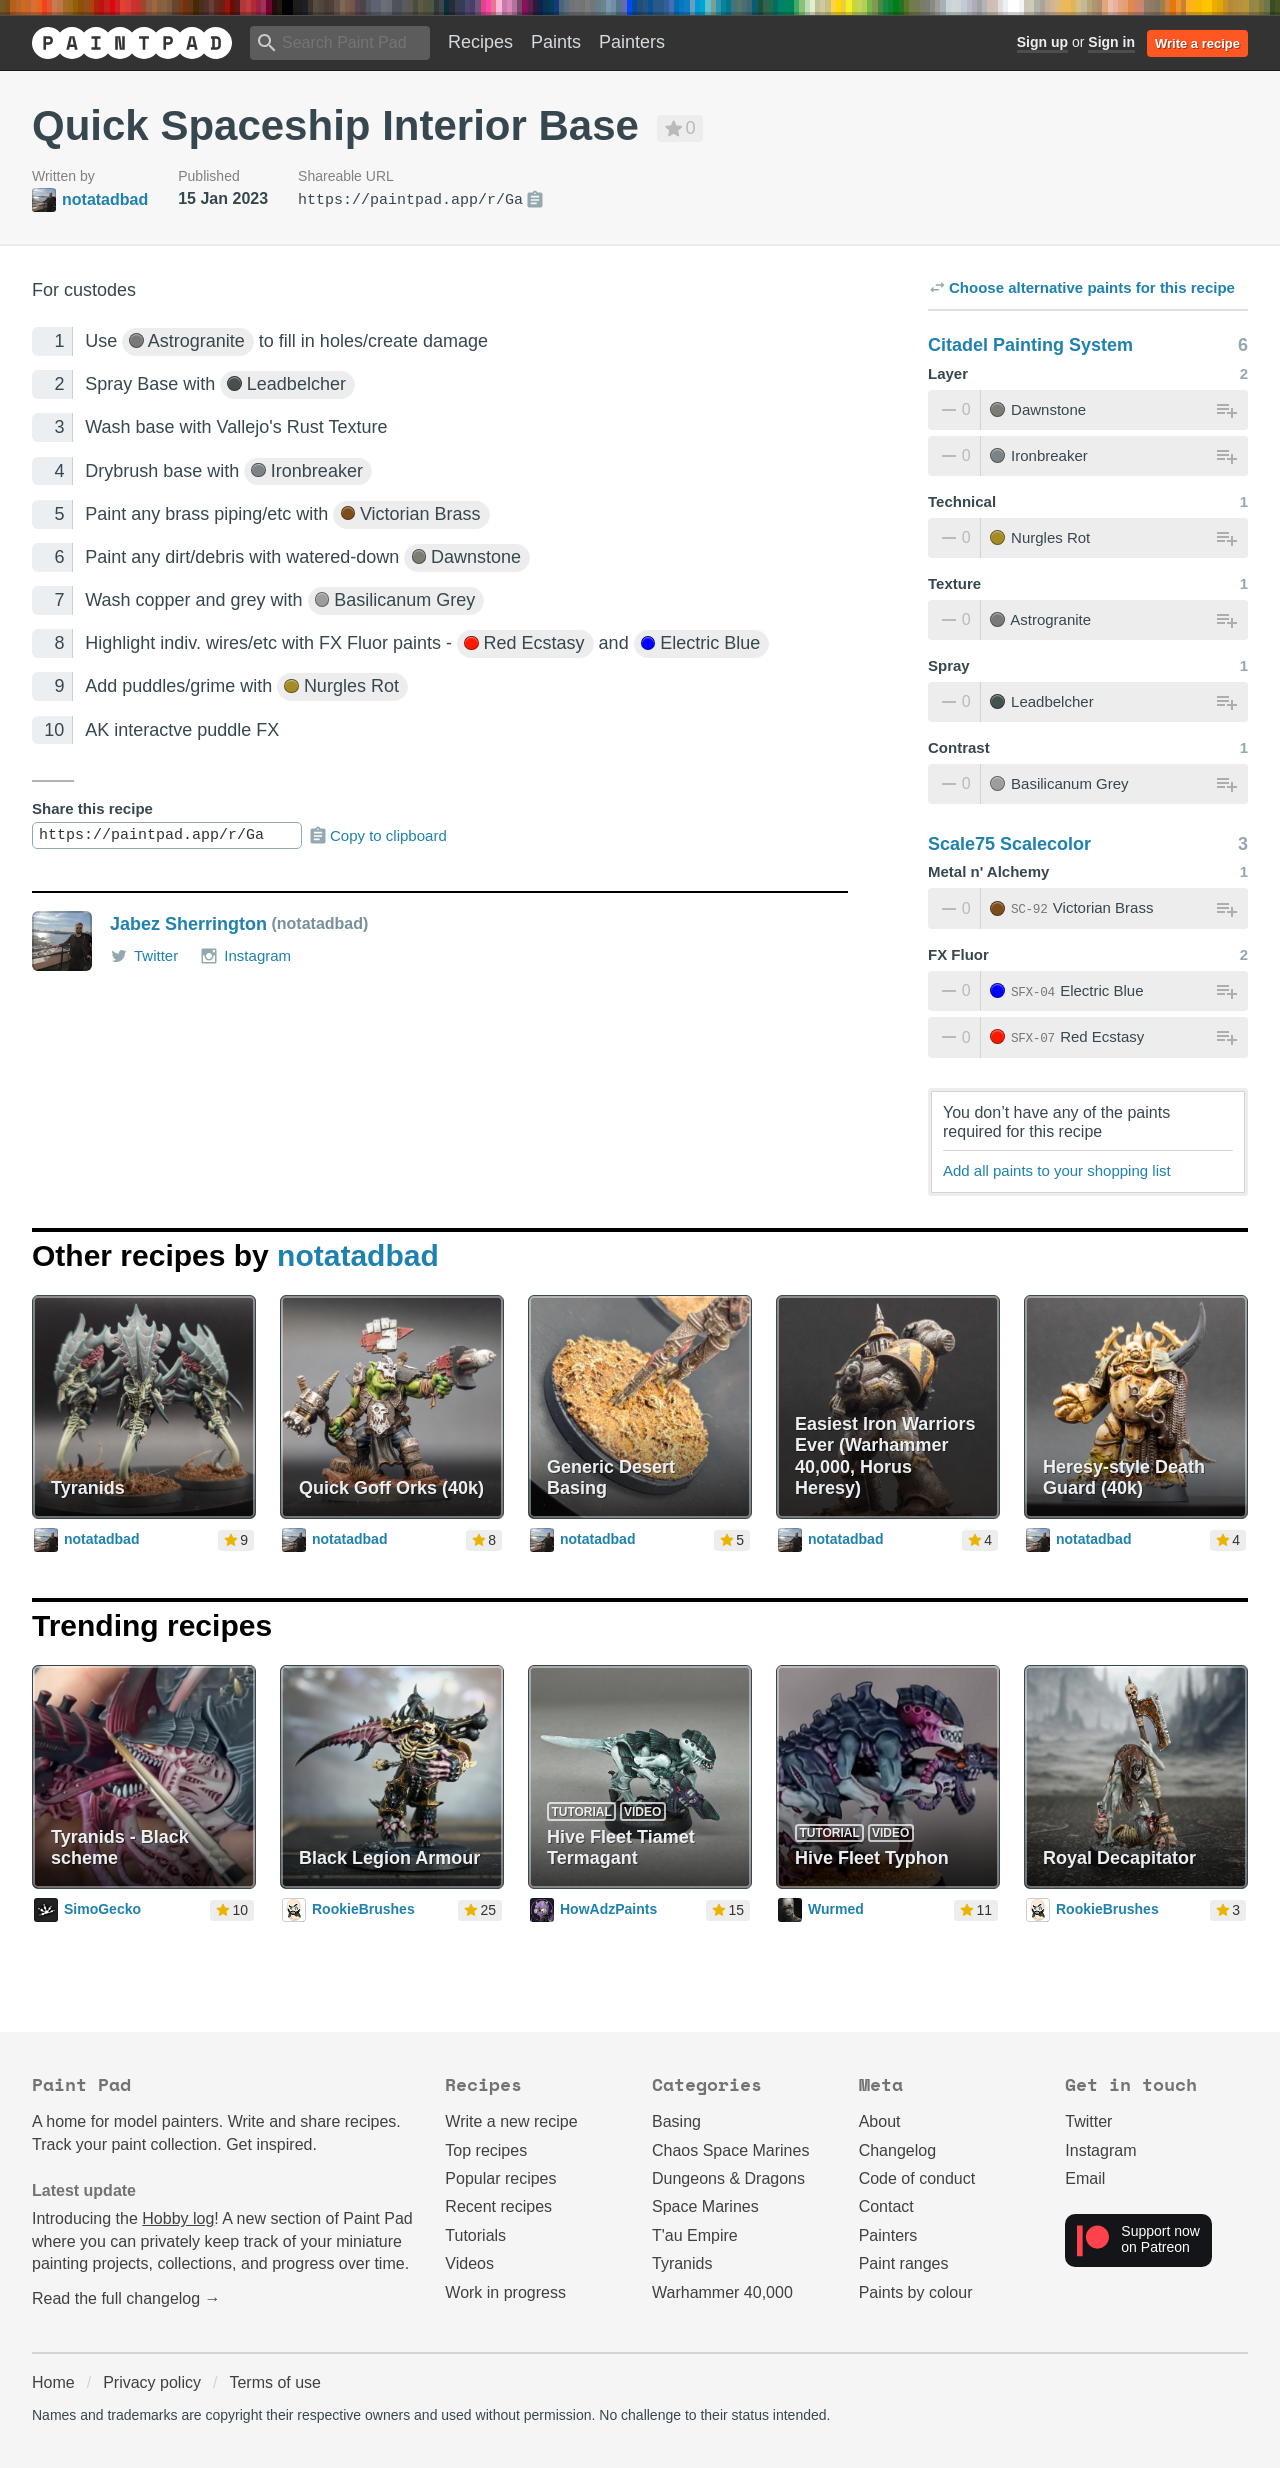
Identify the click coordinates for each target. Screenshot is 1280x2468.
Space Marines (705, 2206)
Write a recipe (1197, 43)
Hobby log (178, 2218)
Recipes (480, 42)
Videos (469, 2263)
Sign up (1042, 42)
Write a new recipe (511, 2121)
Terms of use (275, 2382)
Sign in (1111, 42)
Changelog (897, 2150)
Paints (556, 42)
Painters (632, 42)
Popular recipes (500, 2178)
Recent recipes (498, 2206)
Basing (676, 2121)
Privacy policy (152, 2382)
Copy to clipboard (377, 836)
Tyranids (682, 2263)
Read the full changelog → (126, 2298)
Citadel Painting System (1030, 345)
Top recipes (486, 2150)
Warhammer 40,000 (722, 2292)
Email (1085, 2178)
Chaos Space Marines (730, 2150)
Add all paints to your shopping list (1057, 1170)
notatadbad (358, 1255)
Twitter (144, 956)
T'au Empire (695, 2235)
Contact (886, 2206)
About (880, 2121)
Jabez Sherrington (188, 924)
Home (53, 2382)
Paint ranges (904, 2263)
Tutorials (475, 2235)
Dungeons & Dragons (728, 2178)
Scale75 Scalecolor (1009, 844)
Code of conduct (917, 2178)
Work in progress (505, 2292)
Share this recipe (92, 808)
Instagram (245, 956)
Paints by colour (916, 2292)
